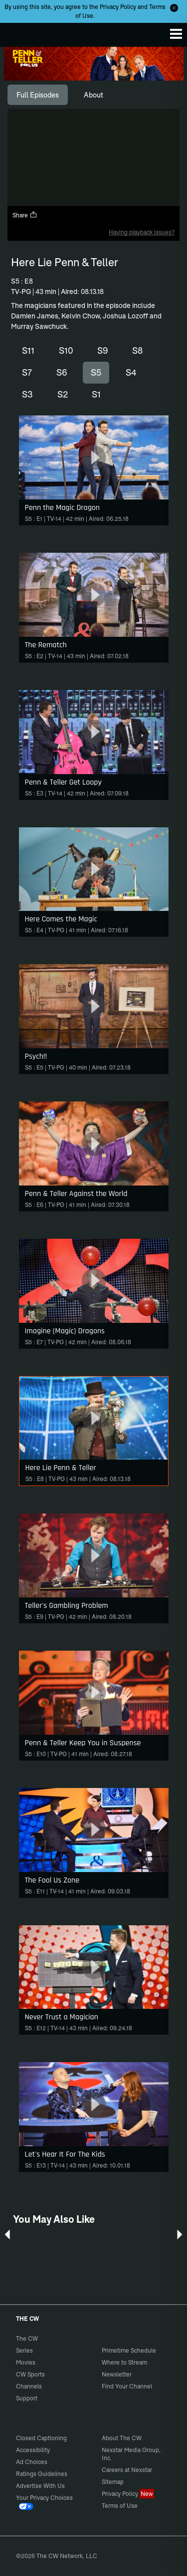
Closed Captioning (41, 2438)
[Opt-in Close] (174, 8)
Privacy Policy (118, 6)
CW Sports (30, 2374)
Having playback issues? (142, 232)
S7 (27, 372)
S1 (96, 394)
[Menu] (176, 34)
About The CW (122, 2438)
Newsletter (117, 2374)
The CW (17, 32)
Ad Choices (31, 2462)
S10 (66, 350)
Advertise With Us (40, 2485)
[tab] (37, 95)
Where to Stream (124, 2362)
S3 (27, 394)
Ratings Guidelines (41, 2473)
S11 (28, 350)
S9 (102, 350)
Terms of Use (120, 2505)
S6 (61, 372)
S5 (96, 372)
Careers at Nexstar (127, 2470)
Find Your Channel (127, 2386)
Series (24, 2350)
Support (26, 2398)
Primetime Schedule (129, 2350)
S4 (131, 372)
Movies (25, 2362)
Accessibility (33, 2450)
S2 (62, 394)
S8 (137, 350)
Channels (29, 2386)
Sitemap (113, 2481)
